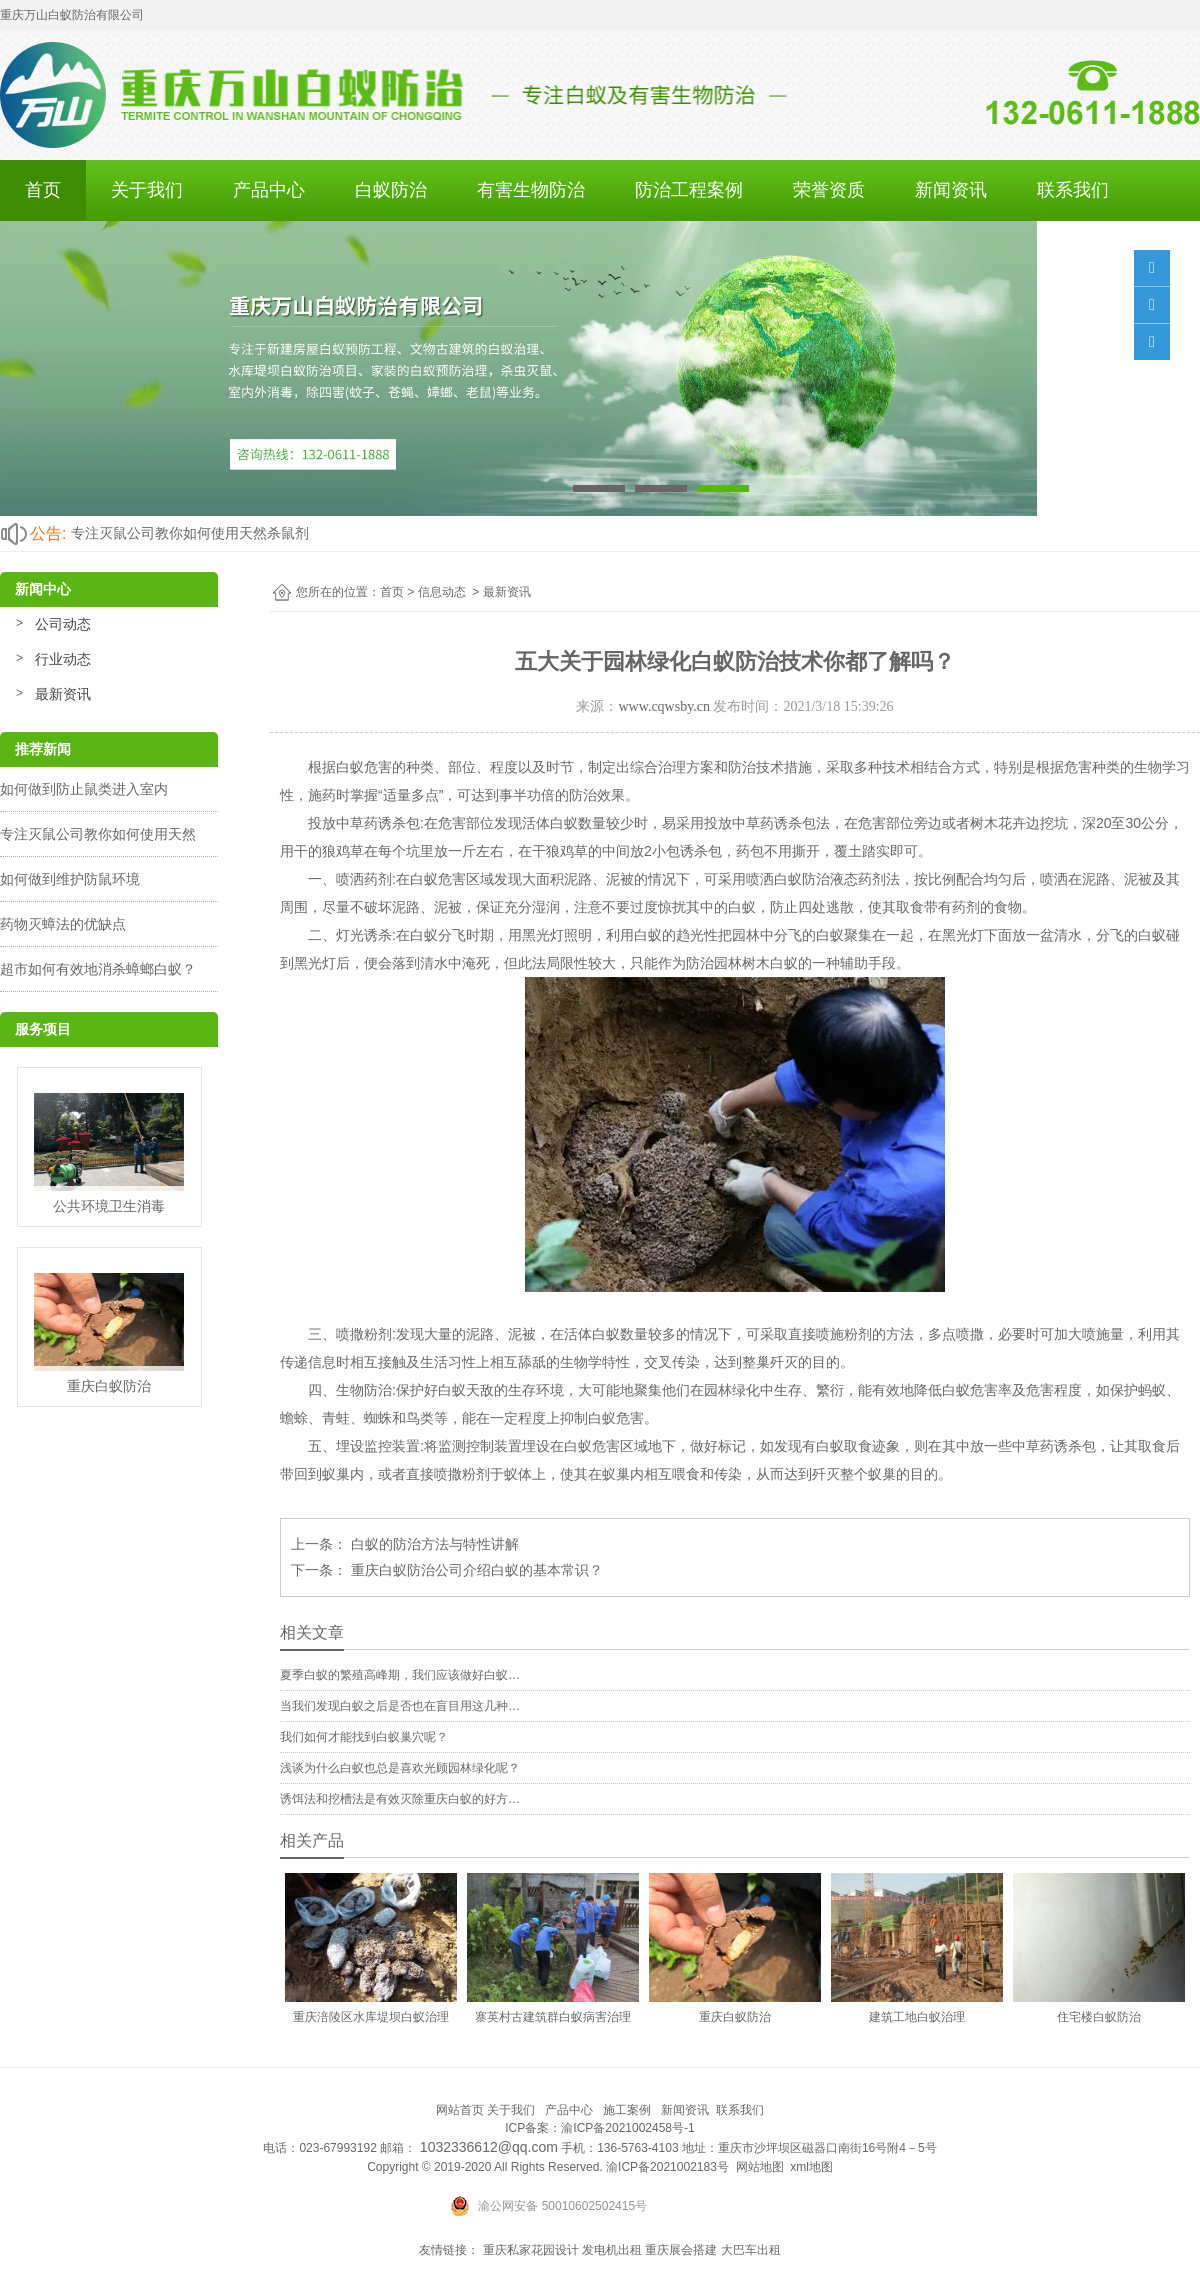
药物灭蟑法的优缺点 (63, 924)
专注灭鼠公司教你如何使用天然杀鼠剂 (190, 533)
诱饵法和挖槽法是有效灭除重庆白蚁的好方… (400, 1799)
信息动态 (442, 592)
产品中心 (269, 190)
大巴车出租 (751, 2250)
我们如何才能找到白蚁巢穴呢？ (364, 1737)
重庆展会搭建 (681, 2250)
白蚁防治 (391, 190)
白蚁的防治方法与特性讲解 (433, 1544)
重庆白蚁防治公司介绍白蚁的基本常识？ (475, 1570)
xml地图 (811, 2167)
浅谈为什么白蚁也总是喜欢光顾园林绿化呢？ (400, 1768)
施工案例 (627, 2110)
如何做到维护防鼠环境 (70, 879)
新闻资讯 (951, 190)
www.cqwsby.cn (664, 706)
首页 (43, 190)
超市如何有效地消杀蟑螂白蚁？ (98, 969)
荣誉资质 (829, 190)
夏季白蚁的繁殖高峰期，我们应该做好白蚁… (400, 1675)
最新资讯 (63, 694)
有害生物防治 (531, 190)
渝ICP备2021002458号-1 (627, 2128)
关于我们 (147, 190)
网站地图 (760, 2167)
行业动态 (63, 659)
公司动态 (63, 624)
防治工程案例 (689, 190)
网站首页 (460, 2110)
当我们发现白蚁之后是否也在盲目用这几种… (400, 1706)
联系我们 (1073, 190)
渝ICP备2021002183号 (667, 2167)
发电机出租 (612, 2250)
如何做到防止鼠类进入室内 (84, 789)
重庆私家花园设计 (531, 2250)
